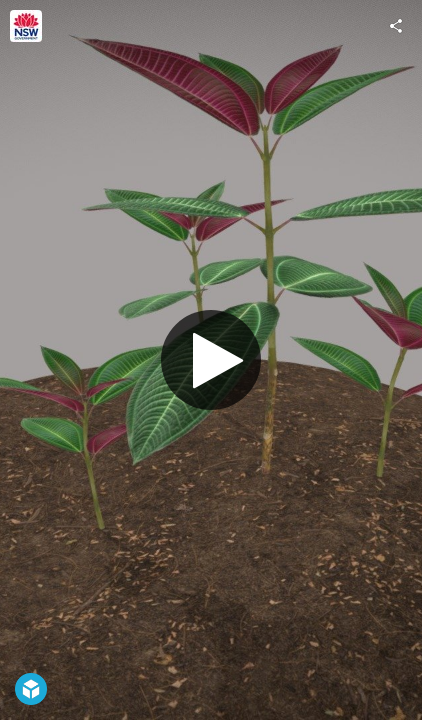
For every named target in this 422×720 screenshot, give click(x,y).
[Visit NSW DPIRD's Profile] (26, 26)
